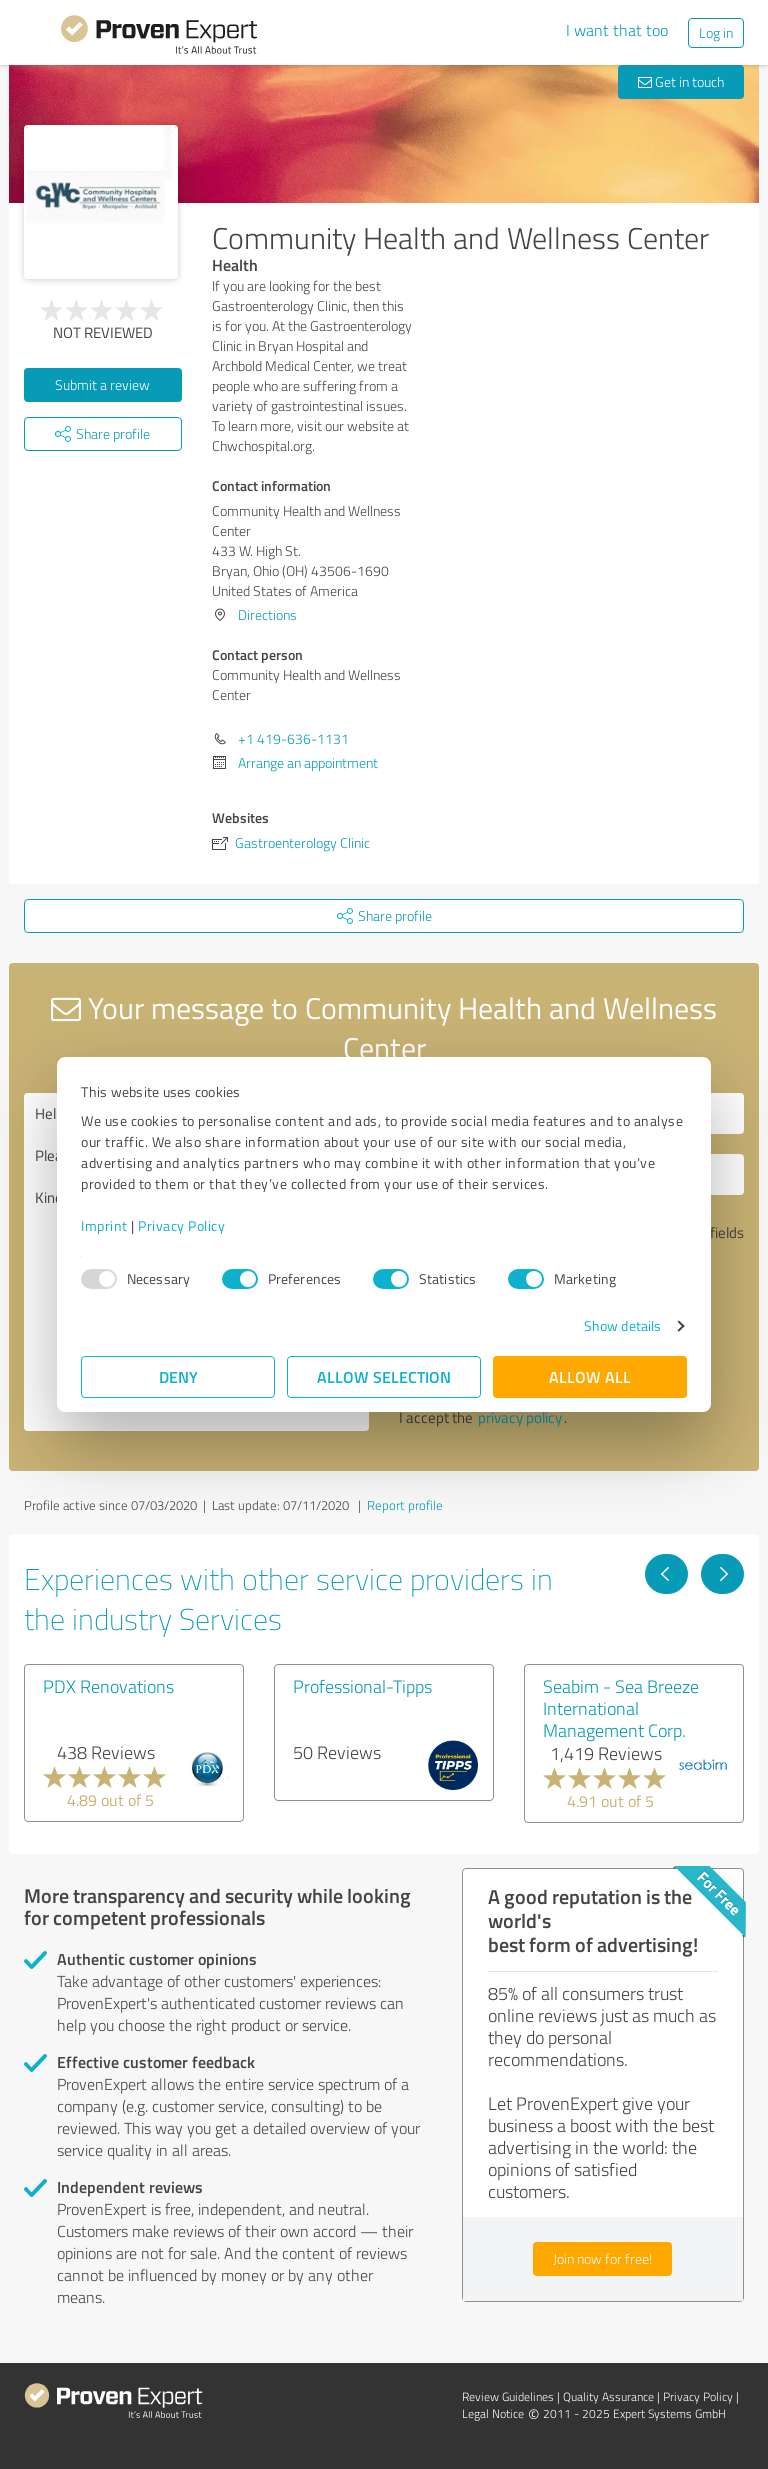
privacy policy (520, 1417)
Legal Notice (493, 2413)
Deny (178, 1376)
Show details (622, 1325)
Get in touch (681, 81)
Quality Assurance (608, 2396)
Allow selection (384, 1376)
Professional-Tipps (362, 1686)
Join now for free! (602, 2258)
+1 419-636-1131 (293, 738)
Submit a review (102, 384)
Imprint (104, 1225)
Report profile (405, 1505)
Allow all (590, 1376)
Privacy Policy (181, 1225)
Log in (716, 32)
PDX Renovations (108, 1686)
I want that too (617, 30)
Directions (267, 614)
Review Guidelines (508, 2396)
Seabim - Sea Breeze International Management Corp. (621, 1708)
